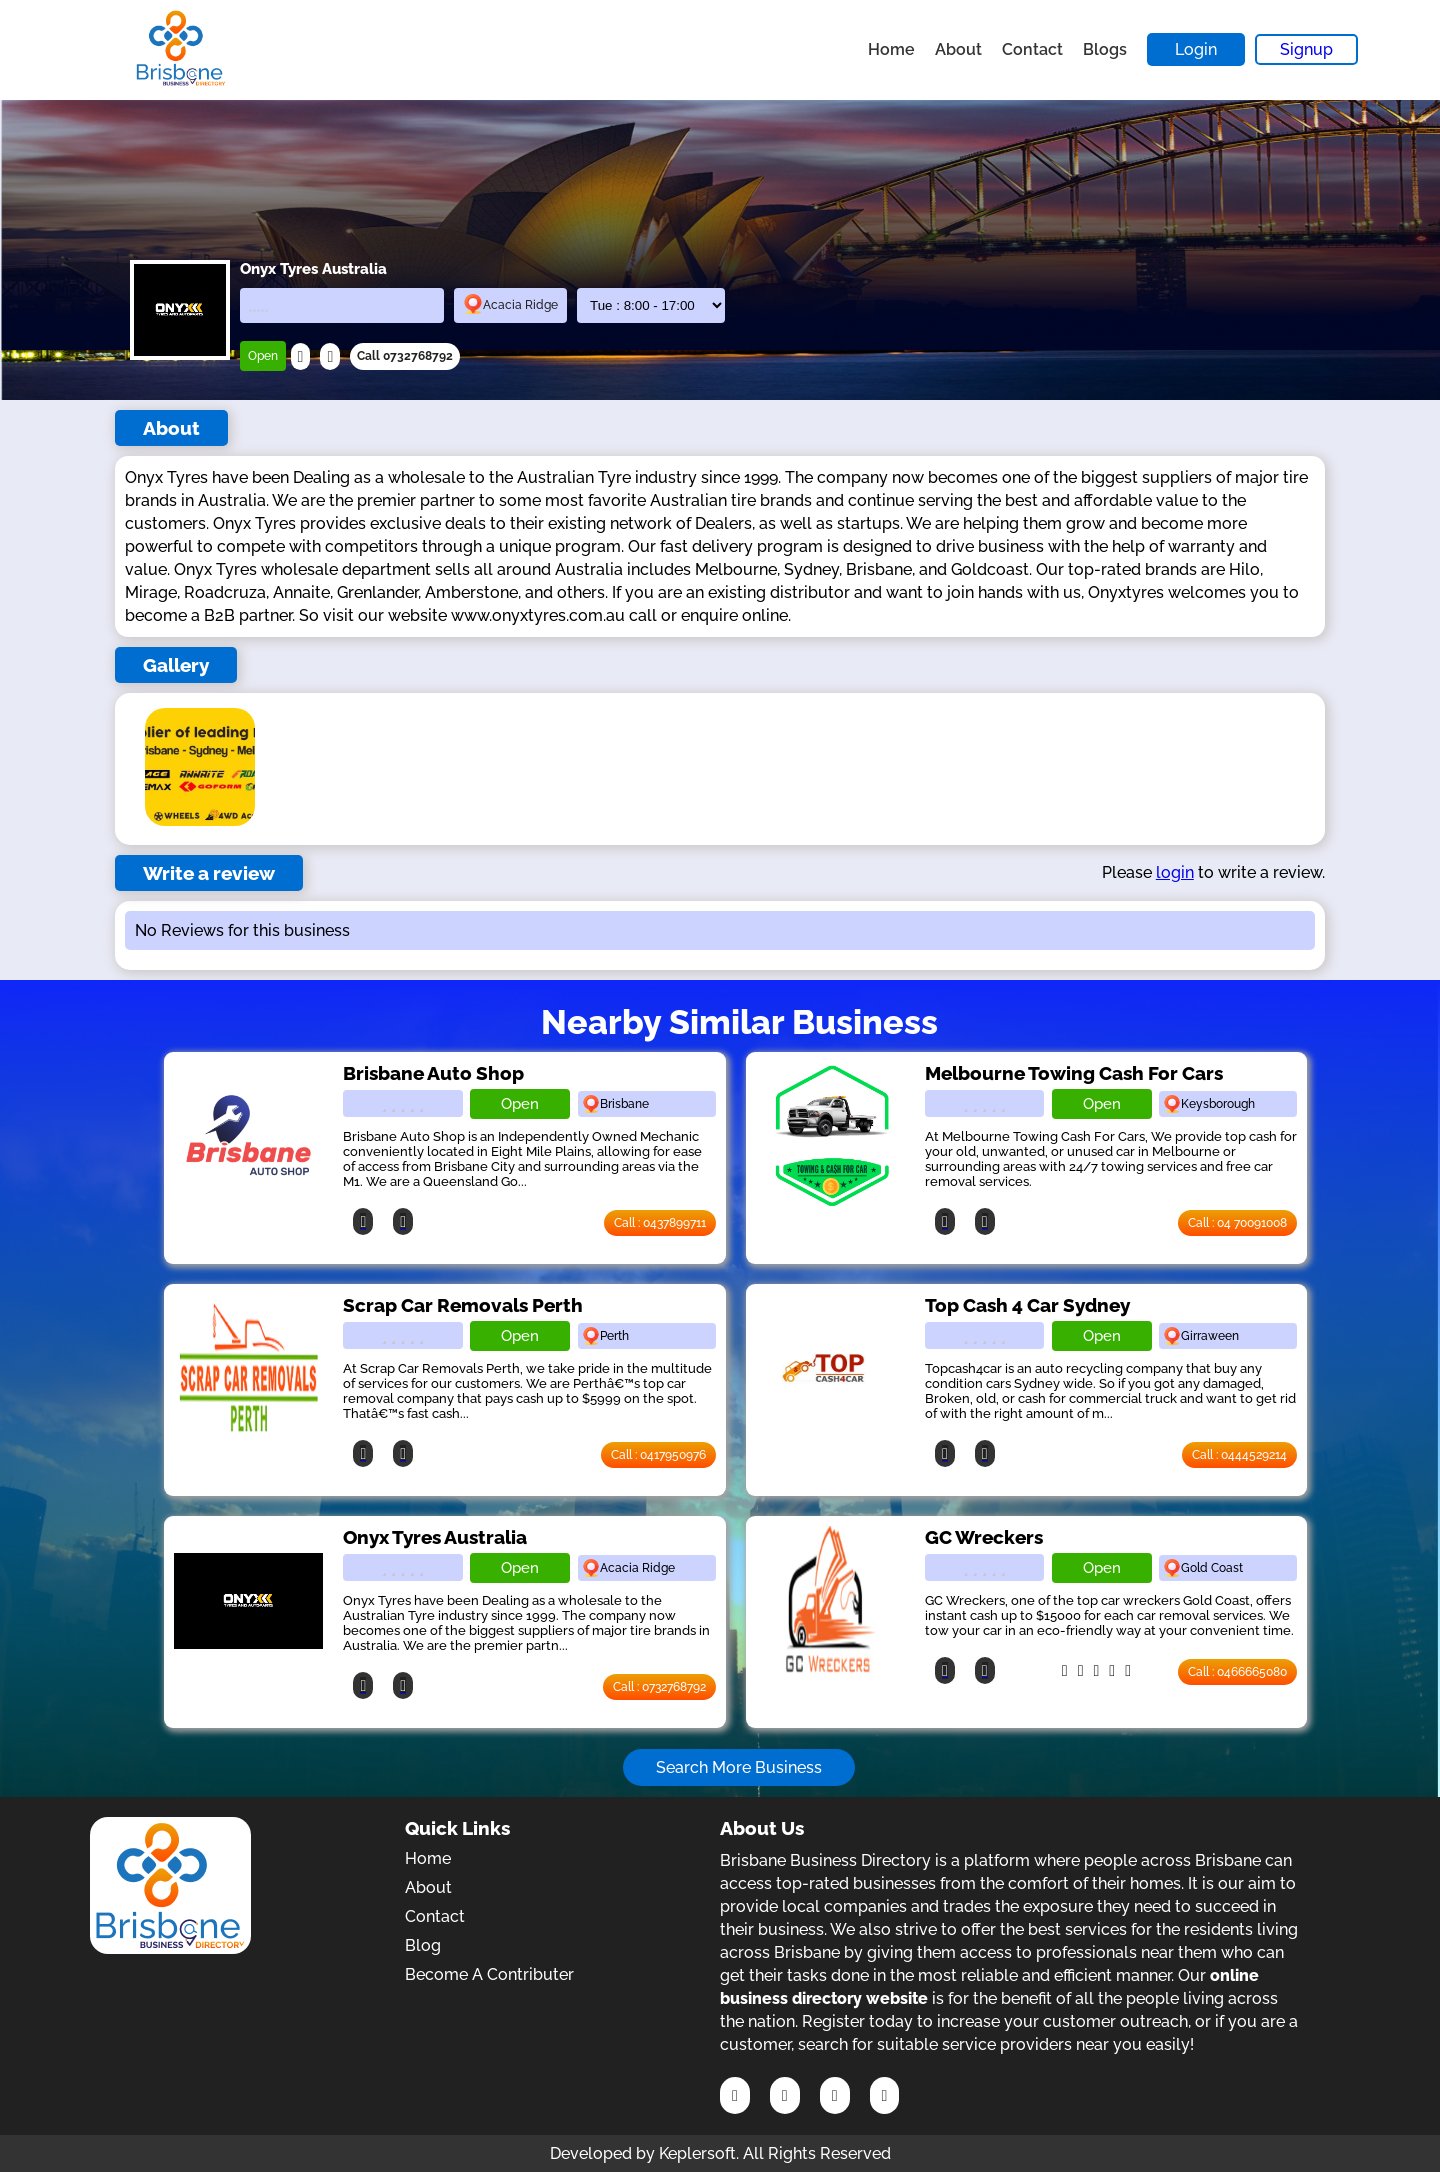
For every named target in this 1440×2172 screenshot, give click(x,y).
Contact (1032, 49)
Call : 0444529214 (1239, 1455)
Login (1196, 49)
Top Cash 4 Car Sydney (1027, 1305)
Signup (1306, 49)
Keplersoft (697, 2153)
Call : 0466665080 (1237, 1672)
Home (891, 49)
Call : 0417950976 (658, 1455)
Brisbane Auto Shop (433, 1073)
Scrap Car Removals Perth (463, 1305)
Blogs (1105, 49)
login (1175, 872)
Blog (423, 1945)
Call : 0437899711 (660, 1223)
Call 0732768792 (405, 356)
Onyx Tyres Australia (435, 1537)
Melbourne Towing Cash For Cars (1074, 1073)
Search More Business (739, 1767)
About (958, 49)
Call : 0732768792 (659, 1687)
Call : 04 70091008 (1237, 1223)
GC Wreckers (984, 1537)
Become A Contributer (489, 1974)
